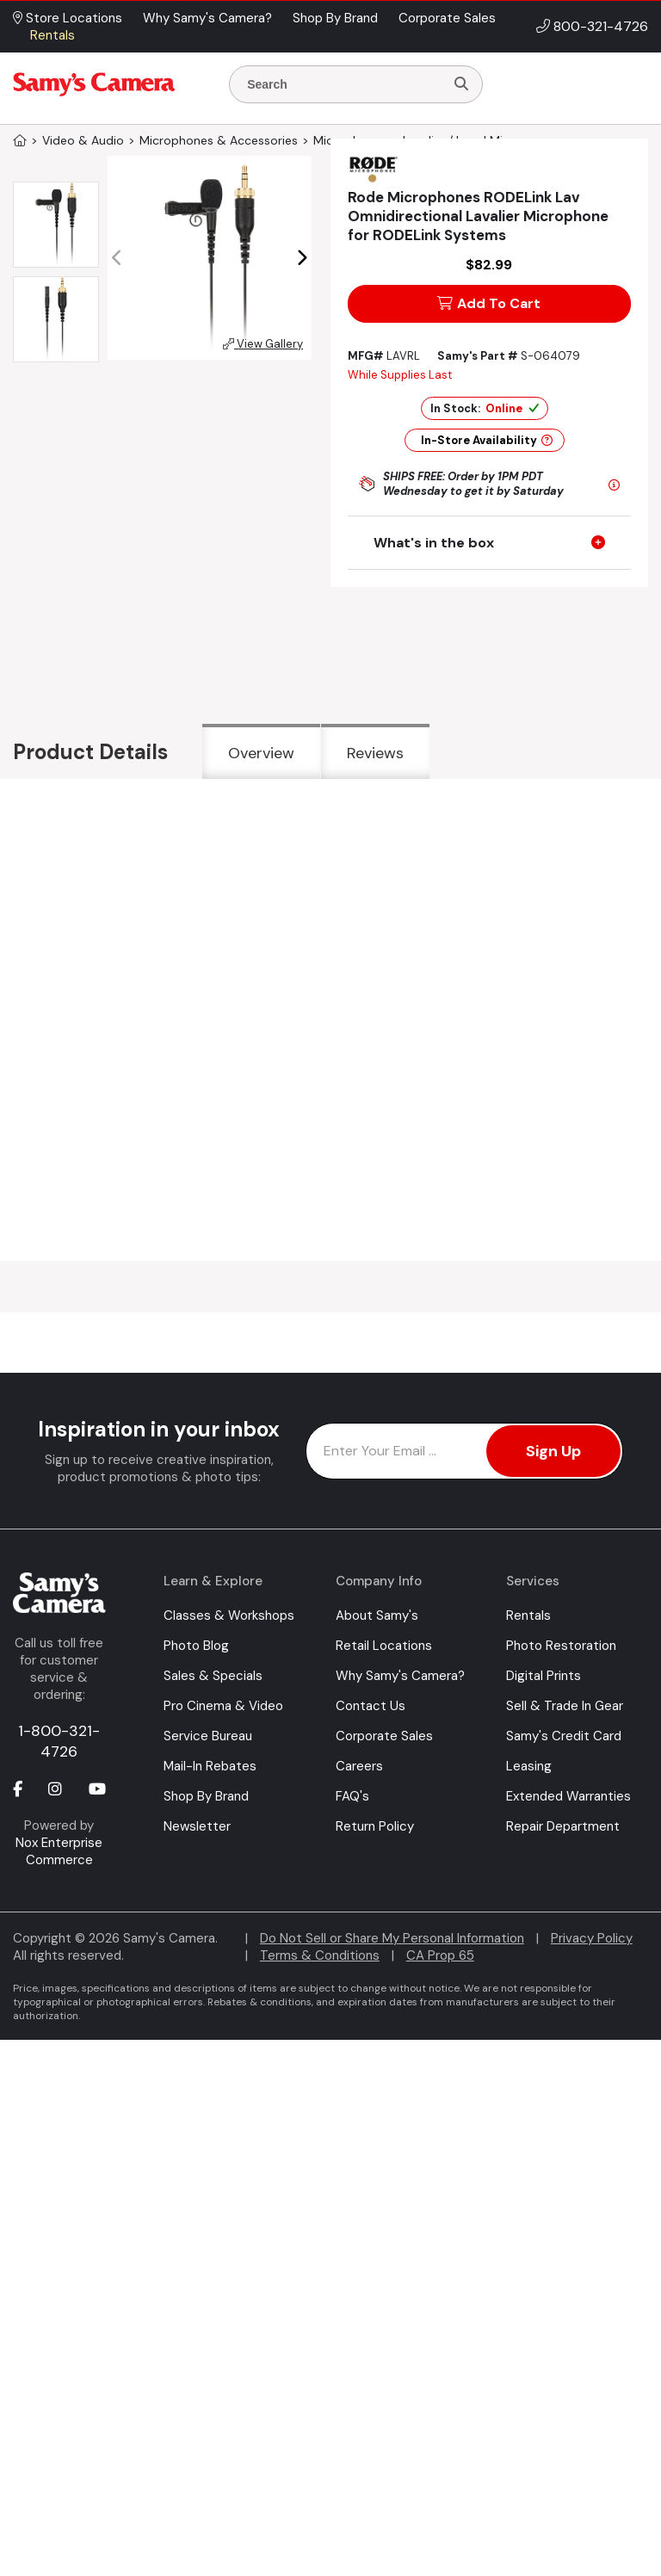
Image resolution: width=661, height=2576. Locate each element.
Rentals (528, 1615)
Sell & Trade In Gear (564, 1705)
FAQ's (352, 1796)
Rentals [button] (52, 35)
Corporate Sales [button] (447, 18)
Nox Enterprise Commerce (58, 1851)
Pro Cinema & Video (223, 1705)
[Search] (461, 84)
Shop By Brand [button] (335, 18)
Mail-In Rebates (210, 1766)
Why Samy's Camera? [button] (207, 18)
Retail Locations (384, 1645)
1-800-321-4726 (59, 1741)
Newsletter (197, 1826)
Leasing (529, 1766)
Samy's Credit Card (563, 1736)
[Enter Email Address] (464, 1451)
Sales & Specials (213, 1675)
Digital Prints (543, 1675)
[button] (301, 258)
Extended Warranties (568, 1796)
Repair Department (563, 1826)
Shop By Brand (206, 1796)
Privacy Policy (592, 1938)
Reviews (375, 753)
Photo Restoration (561, 1645)
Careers (359, 1766)
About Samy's (377, 1615)
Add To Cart (489, 303)
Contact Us (370, 1705)
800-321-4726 (600, 26)
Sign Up (553, 1451)
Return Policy (375, 1826)
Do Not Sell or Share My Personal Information (392, 1938)
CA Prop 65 (440, 1955)
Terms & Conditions (320, 1955)
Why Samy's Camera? (400, 1675)
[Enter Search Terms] (343, 84)
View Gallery (263, 344)
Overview (261, 753)
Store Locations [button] (67, 18)
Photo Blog (196, 1645)
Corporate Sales (384, 1736)
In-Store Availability (487, 440)
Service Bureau (208, 1736)
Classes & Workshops (229, 1615)
